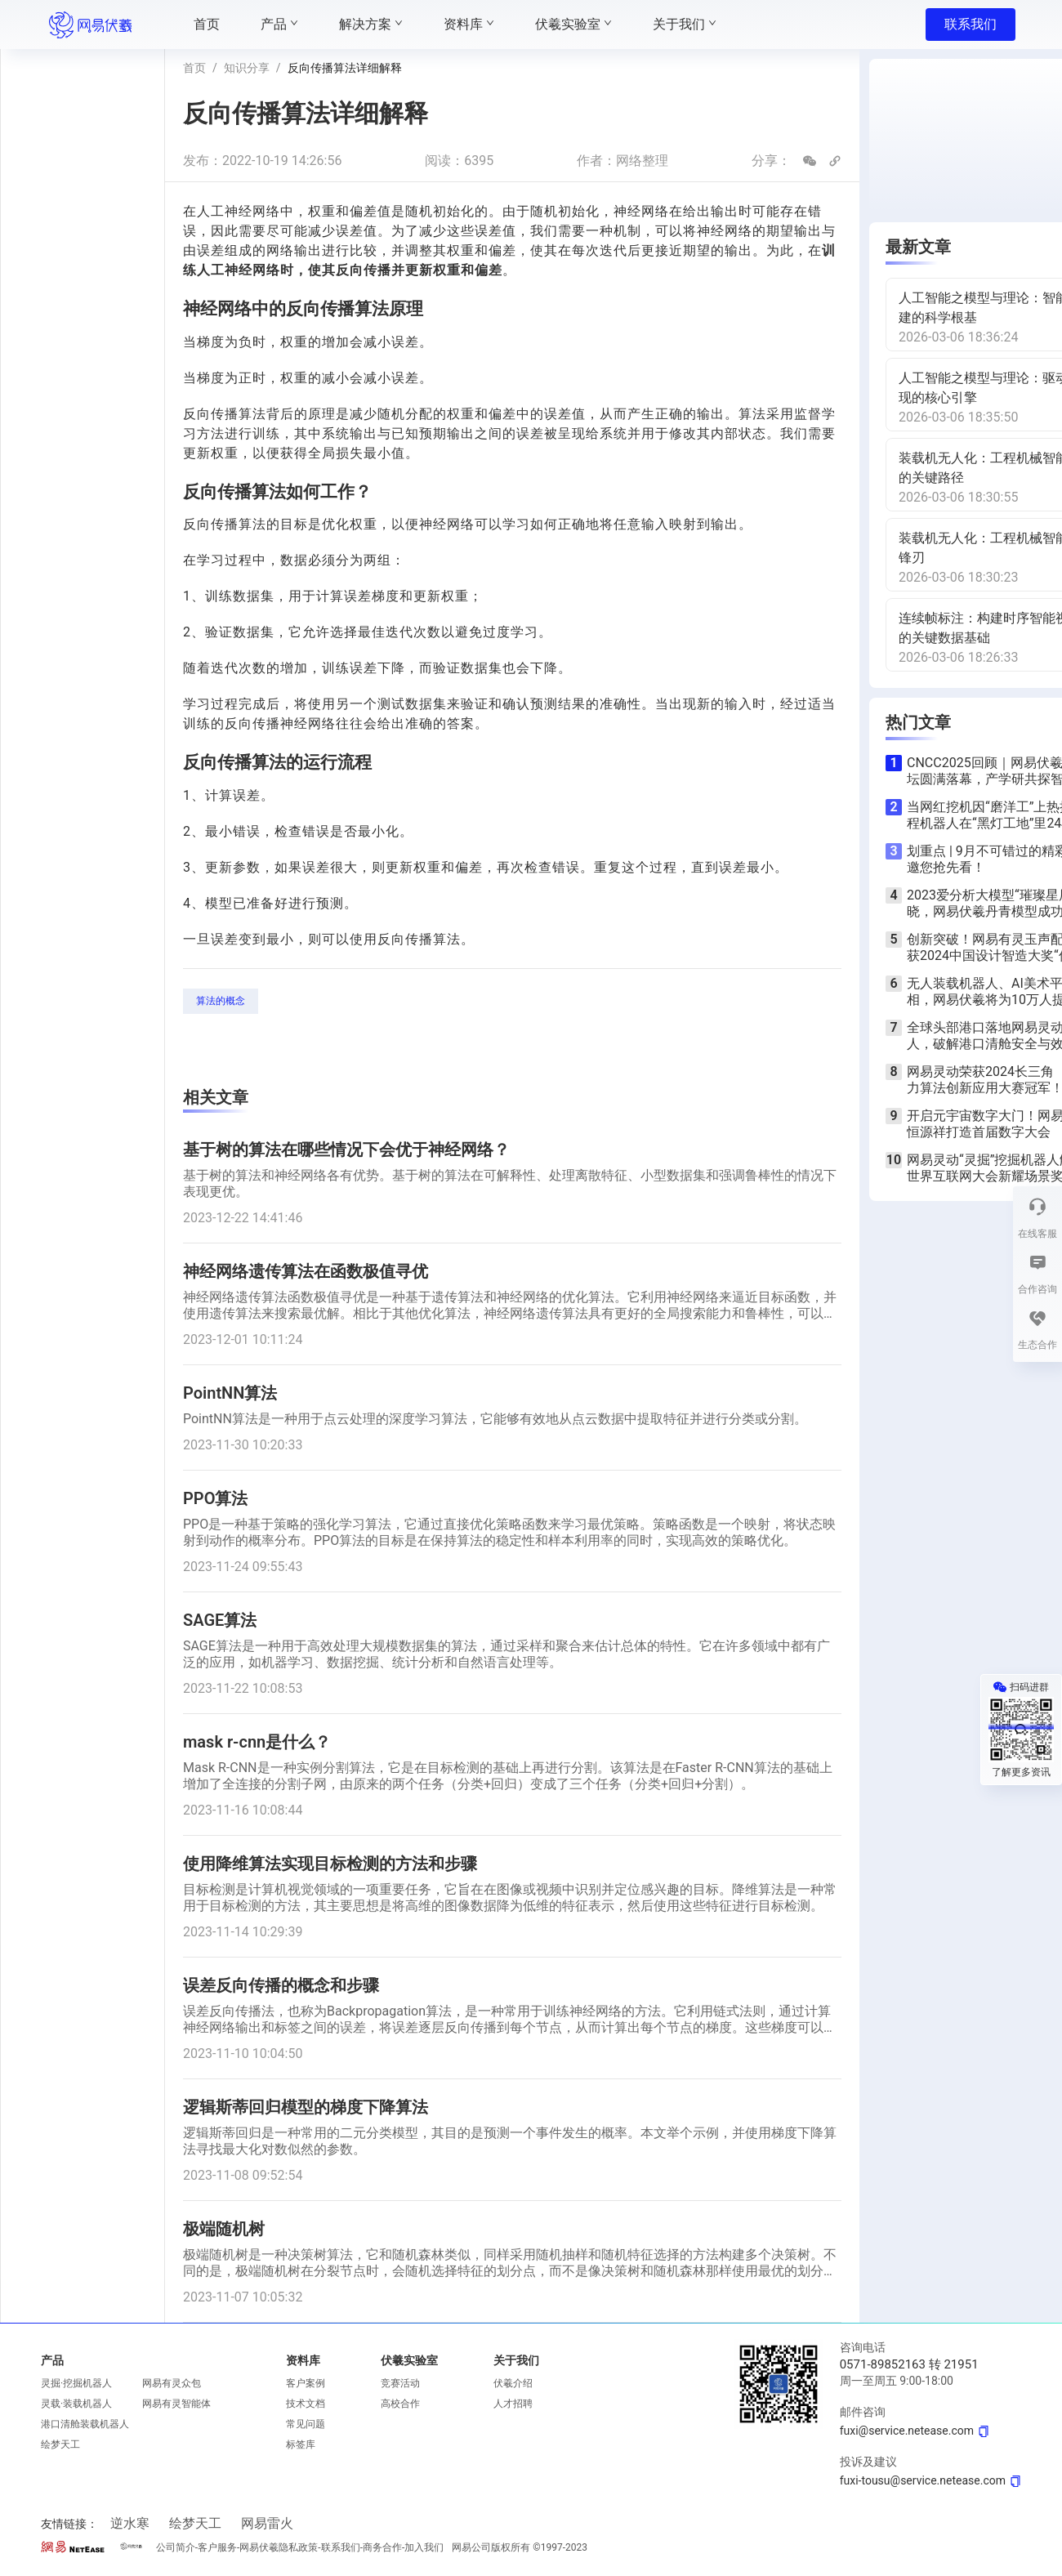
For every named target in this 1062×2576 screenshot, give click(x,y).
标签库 (300, 2444)
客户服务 (217, 2547)
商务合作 (382, 2547)
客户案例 (305, 2383)
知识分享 (247, 67)
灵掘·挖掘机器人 (76, 2383)
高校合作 (400, 2403)
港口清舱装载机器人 (85, 2424)
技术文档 (305, 2403)
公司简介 (175, 2547)
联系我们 (970, 24)
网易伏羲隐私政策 (278, 2547)
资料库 (303, 2360)
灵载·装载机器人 (76, 2403)
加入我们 (424, 2547)
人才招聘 (513, 2403)
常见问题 (305, 2424)
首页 (194, 67)
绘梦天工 (60, 2444)
